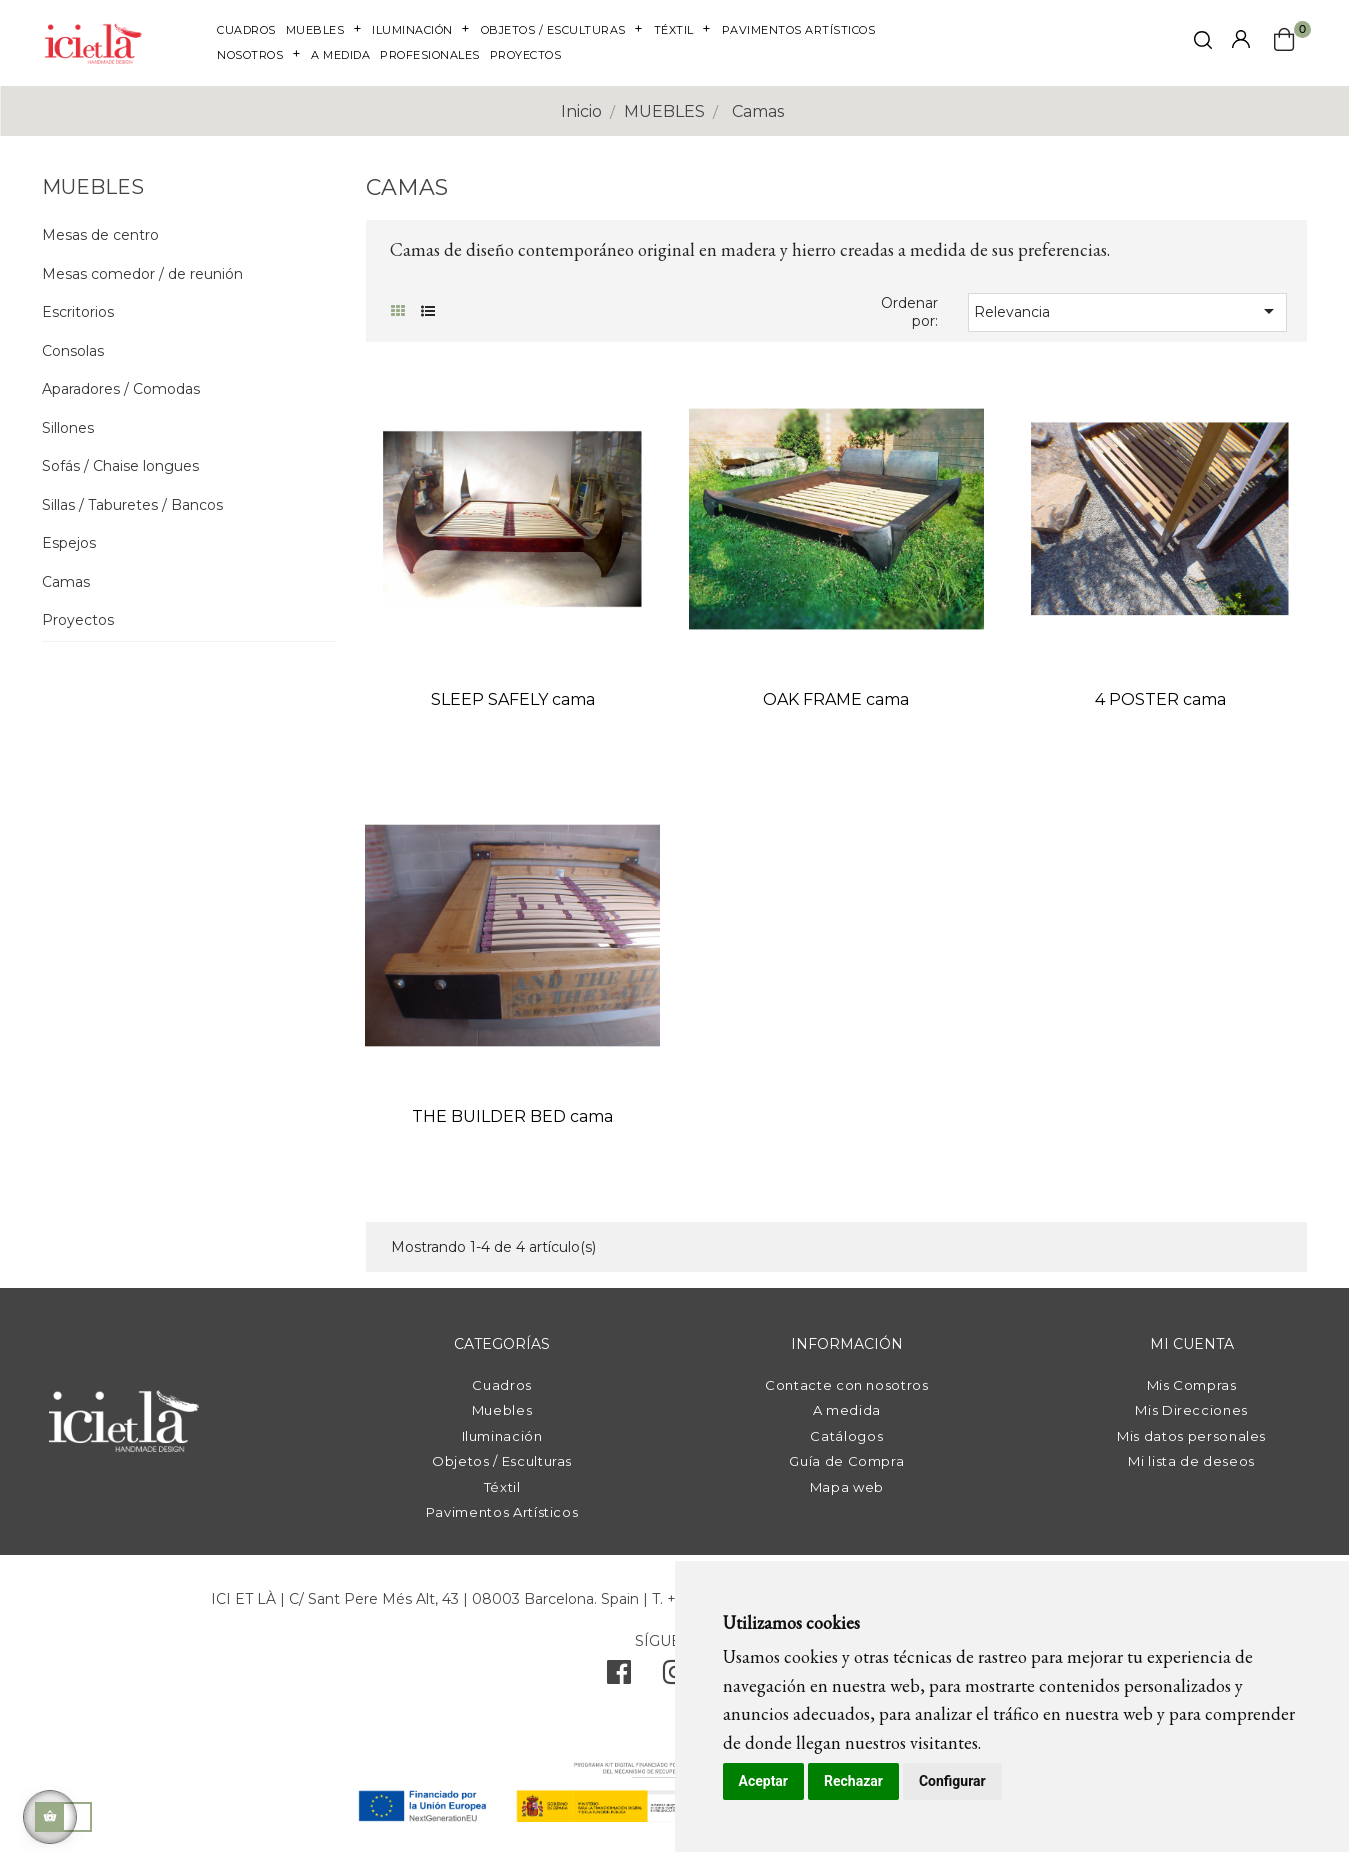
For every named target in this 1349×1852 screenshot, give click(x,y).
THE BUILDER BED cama (512, 1116)
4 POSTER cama (1160, 699)
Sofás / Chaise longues (120, 466)
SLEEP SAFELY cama (513, 699)
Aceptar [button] (764, 1781)
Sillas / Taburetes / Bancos (132, 505)
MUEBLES (93, 187)
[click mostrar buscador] (1203, 43)
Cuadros (502, 1385)
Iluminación (502, 1436)
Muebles (502, 1410)
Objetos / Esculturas (502, 1461)
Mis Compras (1192, 1385)
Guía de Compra (846, 1461)
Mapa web (847, 1487)
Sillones (68, 428)
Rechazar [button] (853, 1781)
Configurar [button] (952, 1781)
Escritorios (78, 312)
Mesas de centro (100, 235)
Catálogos (846, 1436)
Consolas (73, 351)
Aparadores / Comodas (121, 389)
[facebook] (619, 1677)
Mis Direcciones (1191, 1410)
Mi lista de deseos (1191, 1461)
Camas (66, 582)
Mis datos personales (1191, 1436)
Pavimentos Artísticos (502, 1512)
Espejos (69, 543)
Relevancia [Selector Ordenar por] (1127, 311)
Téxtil (502, 1487)
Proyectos (78, 620)
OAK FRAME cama (836, 699)
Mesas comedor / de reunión (142, 274)
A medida (847, 1410)
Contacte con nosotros (847, 1385)
